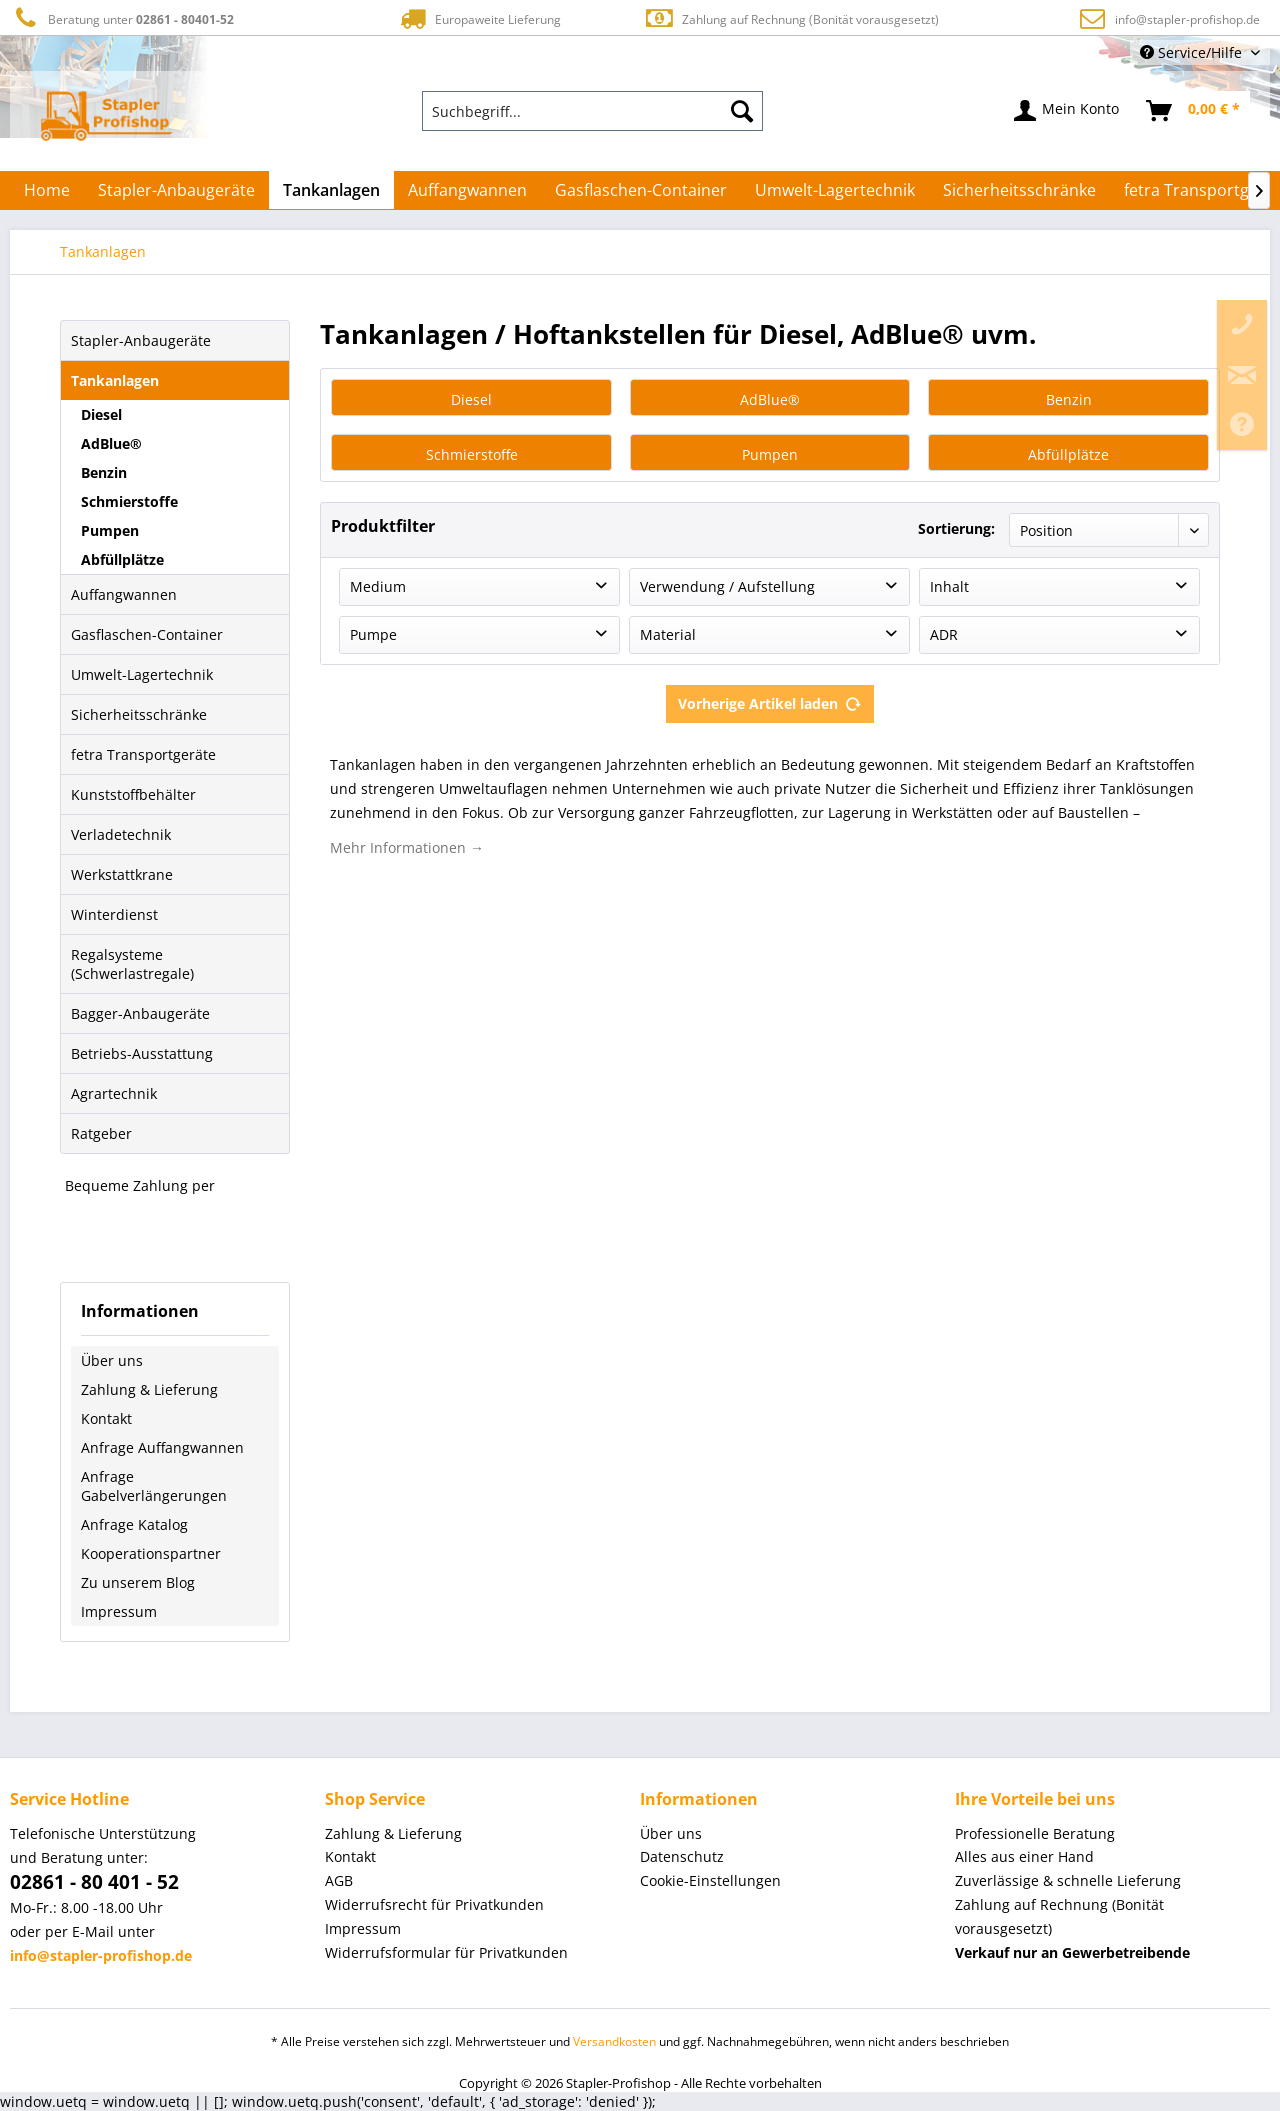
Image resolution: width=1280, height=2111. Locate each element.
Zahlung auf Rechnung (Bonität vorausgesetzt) (791, 18)
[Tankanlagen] (331, 190)
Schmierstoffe (129, 501)
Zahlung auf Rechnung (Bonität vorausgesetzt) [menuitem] (1059, 1916)
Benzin (104, 472)
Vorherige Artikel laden (770, 700)
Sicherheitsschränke (139, 714)
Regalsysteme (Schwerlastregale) (132, 964)
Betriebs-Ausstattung (142, 1053)
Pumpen (110, 530)
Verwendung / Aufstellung (727, 586)
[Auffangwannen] (467, 190)
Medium (378, 586)
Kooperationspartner (151, 1553)
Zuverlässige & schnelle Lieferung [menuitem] (1068, 1880)
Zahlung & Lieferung (149, 1389)
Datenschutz (682, 1856)
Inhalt (949, 586)
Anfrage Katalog (134, 1524)
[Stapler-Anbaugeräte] (176, 190)
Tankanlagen (115, 380)
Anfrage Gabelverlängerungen (154, 1486)
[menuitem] (593, 111)
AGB (339, 1880)
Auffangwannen (124, 594)
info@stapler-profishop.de (1187, 19)
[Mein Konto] (1067, 111)
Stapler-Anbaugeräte (141, 340)
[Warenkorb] (1194, 111)
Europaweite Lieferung (479, 18)
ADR (944, 634)
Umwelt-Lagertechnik (142, 674)
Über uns (112, 1360)
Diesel (101, 414)
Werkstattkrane (122, 874)
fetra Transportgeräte (143, 754)
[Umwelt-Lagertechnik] (835, 190)
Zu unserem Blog (138, 1582)
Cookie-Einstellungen (710, 1880)
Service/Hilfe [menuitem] (1193, 52)
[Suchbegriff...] (593, 111)
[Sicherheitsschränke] (1019, 190)
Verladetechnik (121, 834)
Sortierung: (956, 528)
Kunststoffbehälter (133, 794)
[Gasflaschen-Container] (641, 190)
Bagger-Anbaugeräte (140, 1013)
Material (668, 634)
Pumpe (373, 634)
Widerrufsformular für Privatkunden (446, 1952)
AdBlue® (111, 443)
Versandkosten (614, 2041)
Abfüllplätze (122, 559)
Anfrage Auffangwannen (162, 1447)
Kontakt (106, 1418)
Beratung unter (122, 18)
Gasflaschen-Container (147, 634)
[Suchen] (742, 111)
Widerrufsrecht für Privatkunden (434, 1904)
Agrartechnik (114, 1093)
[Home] (47, 190)
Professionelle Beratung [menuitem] (1035, 1833)
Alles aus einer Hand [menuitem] (1024, 1856)
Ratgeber (101, 1133)
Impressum (119, 1611)
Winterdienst (114, 914)
